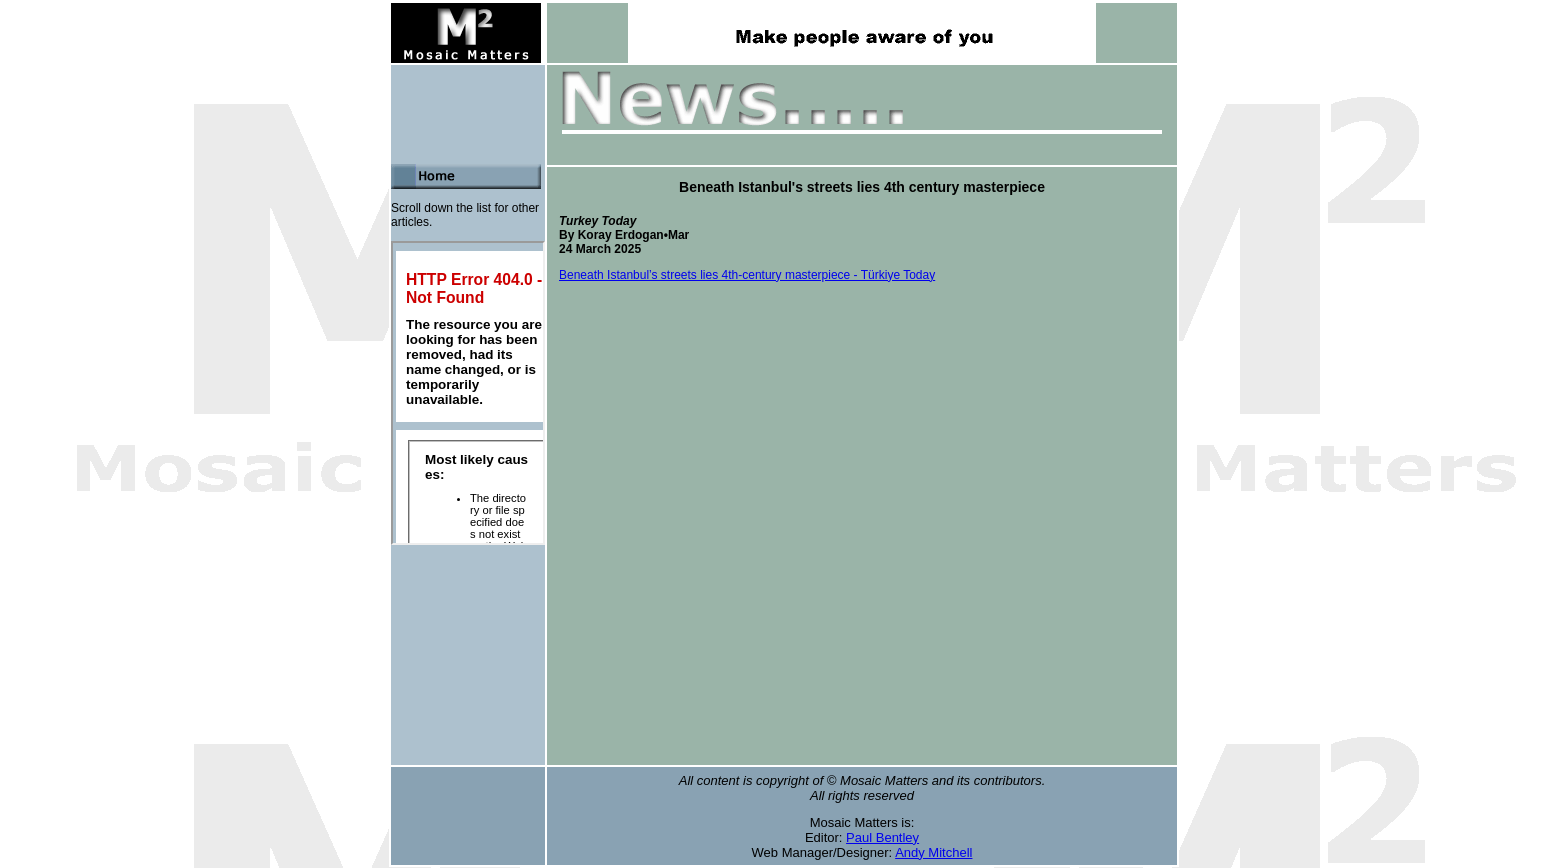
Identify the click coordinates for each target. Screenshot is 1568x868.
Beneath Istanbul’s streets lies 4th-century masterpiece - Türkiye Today (747, 275)
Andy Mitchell (933, 852)
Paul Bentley (882, 837)
